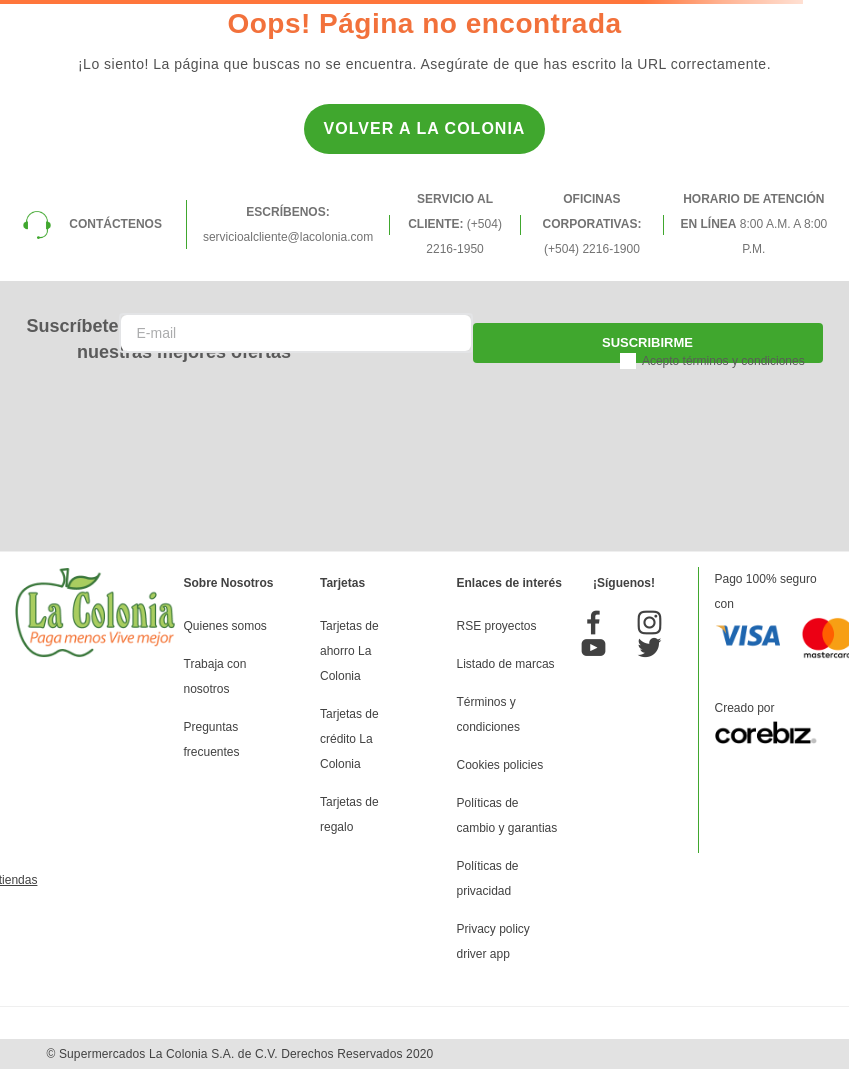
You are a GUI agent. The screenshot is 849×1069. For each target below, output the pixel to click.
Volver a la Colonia (425, 128)
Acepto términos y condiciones (723, 361)
